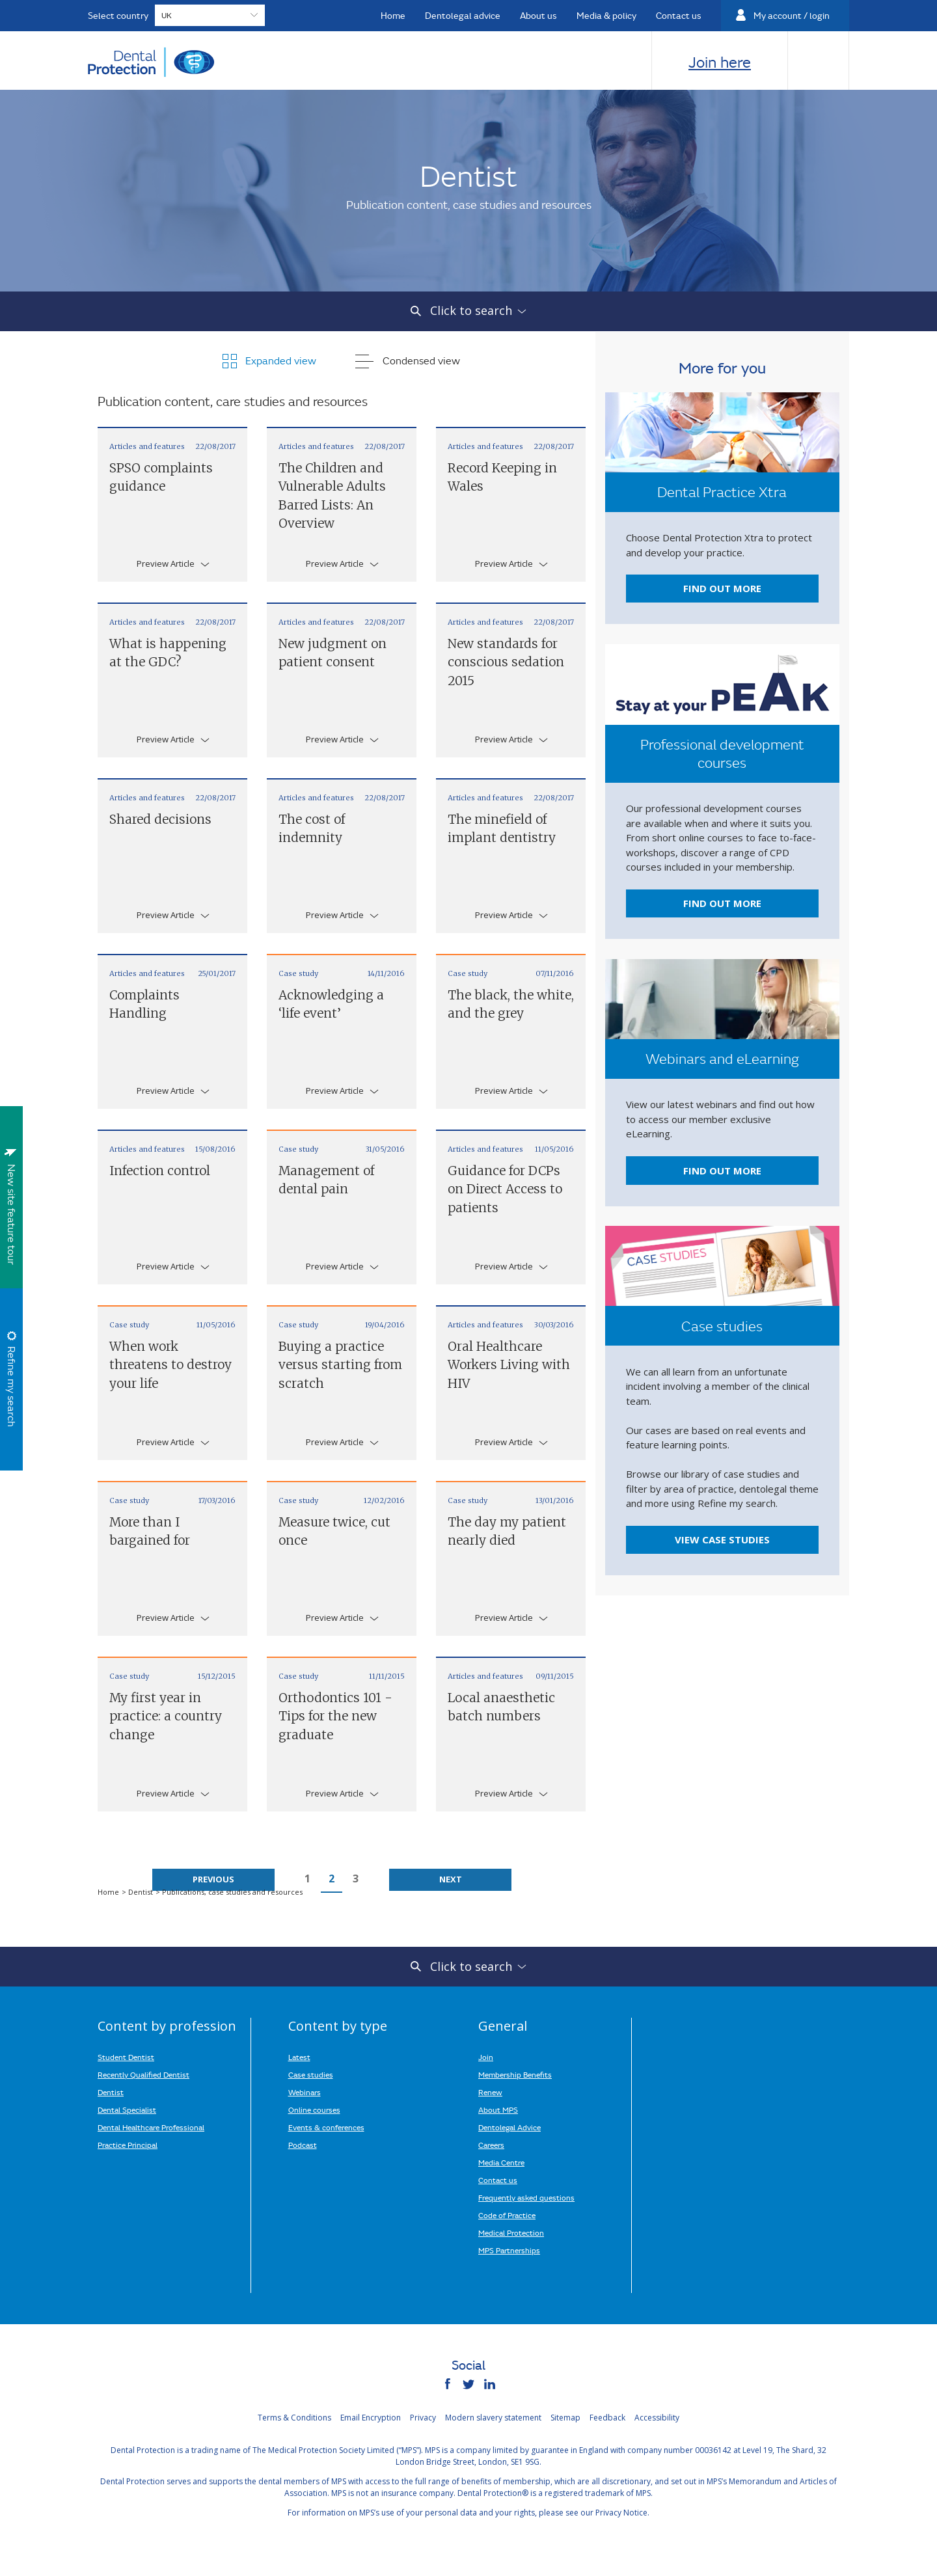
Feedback (607, 2417)
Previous (213, 1879)
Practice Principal (127, 2144)
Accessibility (656, 2417)
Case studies (310, 2074)
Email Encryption (370, 2417)
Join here (719, 61)
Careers (491, 2144)
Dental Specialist (127, 2109)
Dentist (141, 1892)
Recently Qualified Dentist (143, 2074)
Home (109, 1892)
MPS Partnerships (509, 2250)
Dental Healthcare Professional (151, 2127)
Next (450, 1879)
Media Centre (501, 2162)
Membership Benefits (515, 2074)
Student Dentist (126, 2057)
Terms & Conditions (294, 2417)
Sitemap (565, 2417)
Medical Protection (511, 2232)
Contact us (497, 2180)
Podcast (302, 2144)
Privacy (423, 2417)
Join (485, 2057)
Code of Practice (507, 2215)
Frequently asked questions (526, 2197)
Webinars (304, 2092)
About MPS (498, 2109)
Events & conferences (326, 2127)
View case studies (722, 1539)
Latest (299, 2057)
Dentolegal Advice (509, 2127)
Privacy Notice (621, 2512)
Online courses (314, 2109)
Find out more (722, 588)
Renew (490, 2092)
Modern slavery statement (493, 2417)
